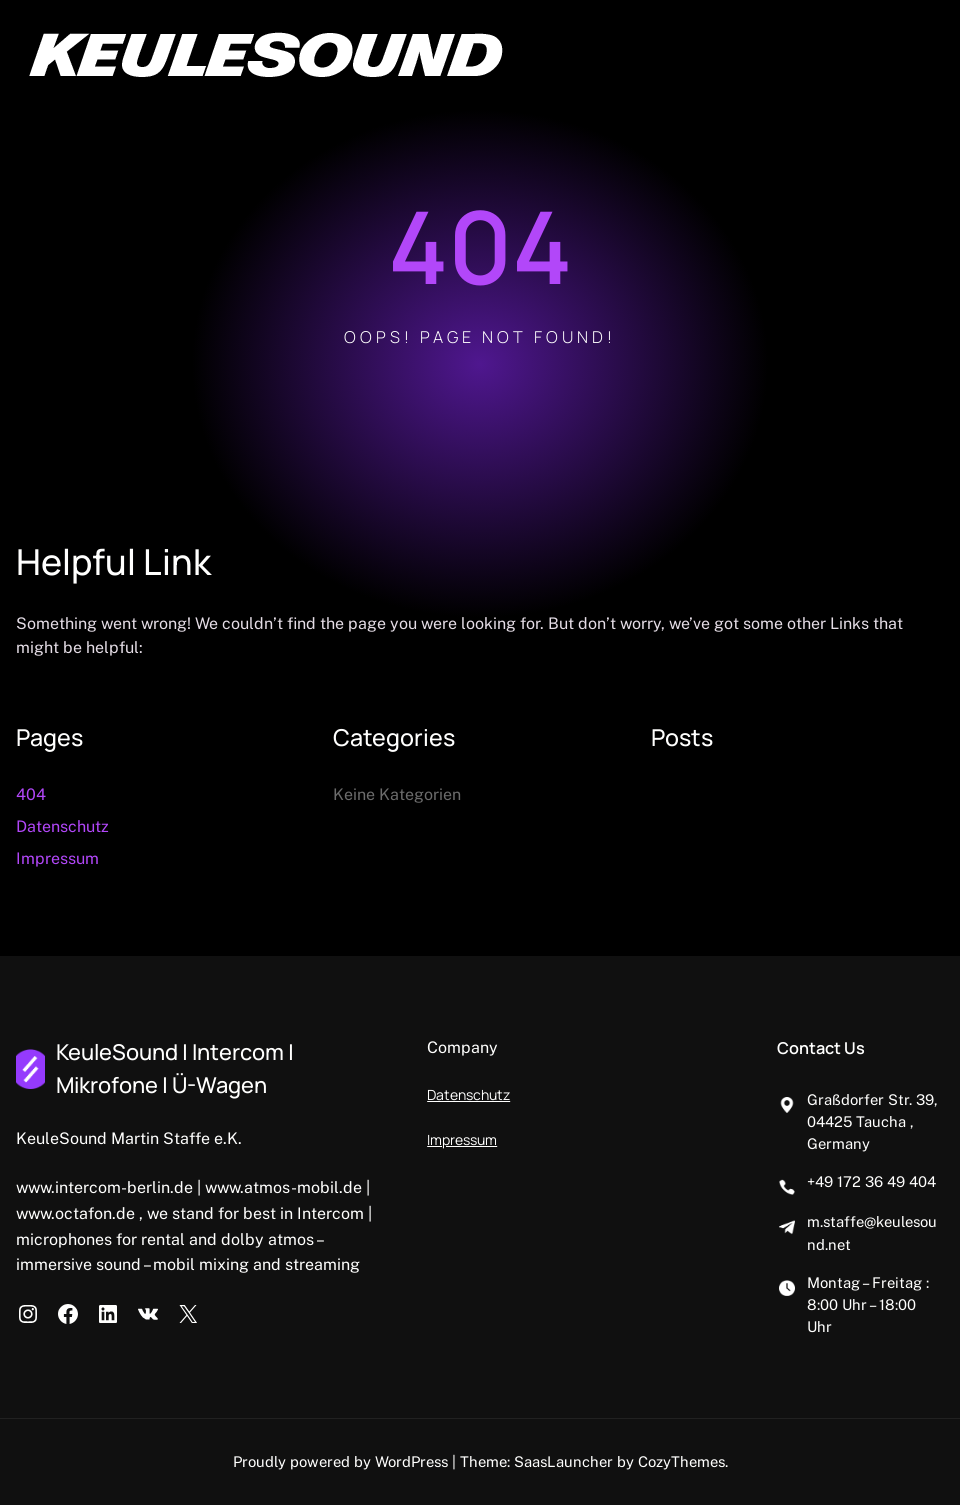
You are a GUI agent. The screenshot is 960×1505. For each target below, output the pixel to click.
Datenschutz (62, 826)
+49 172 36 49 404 (871, 1181)
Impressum (57, 858)
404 (31, 794)
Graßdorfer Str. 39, (872, 1099)
